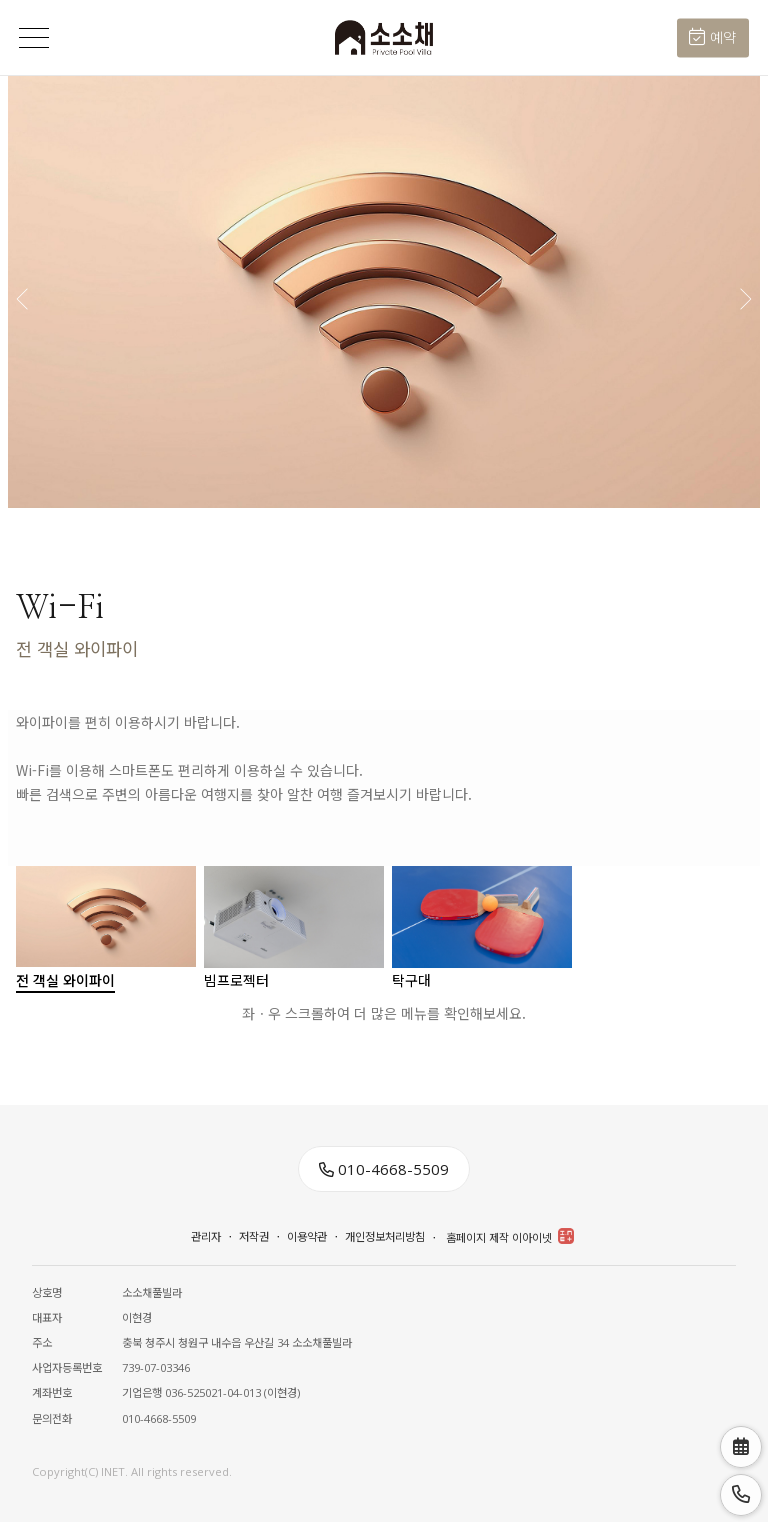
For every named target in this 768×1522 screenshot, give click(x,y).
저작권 (254, 1236)
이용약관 (307, 1236)
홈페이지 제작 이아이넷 (510, 1236)
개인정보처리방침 (385, 1236)
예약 (712, 37)
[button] (744, 292)
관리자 (206, 1236)
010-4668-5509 (384, 1169)
